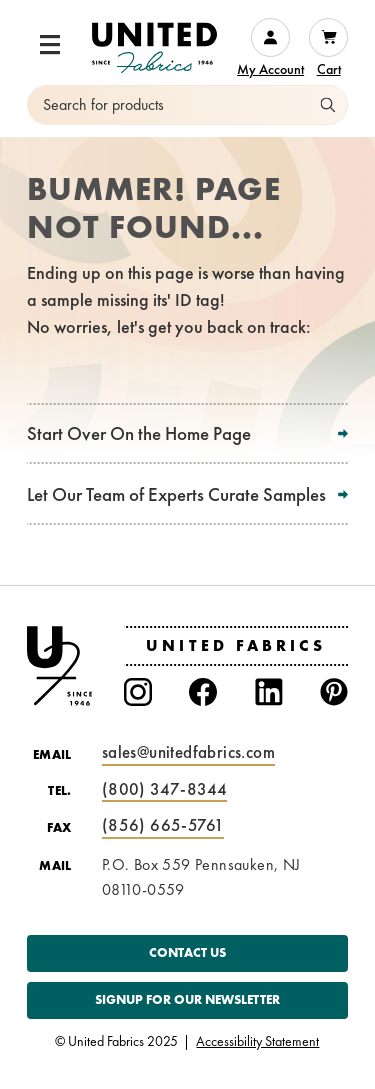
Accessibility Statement (257, 1042)
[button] (50, 45)
